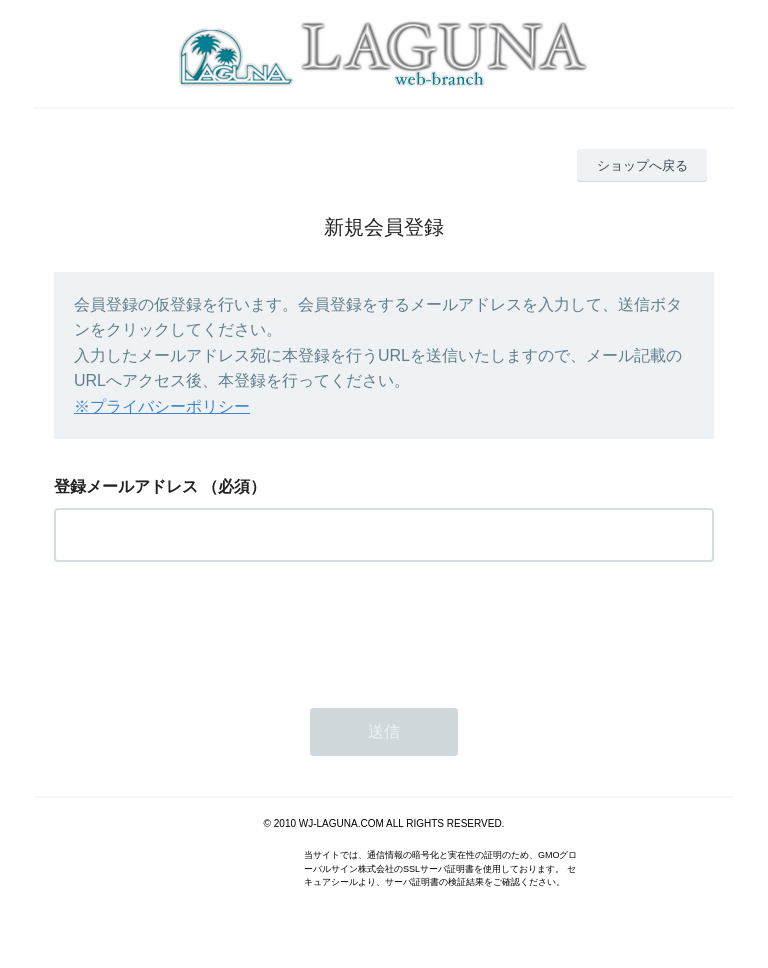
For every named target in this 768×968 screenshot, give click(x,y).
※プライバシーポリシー (162, 406)
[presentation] (206, 629)
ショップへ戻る (642, 165)
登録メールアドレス (126, 486)
